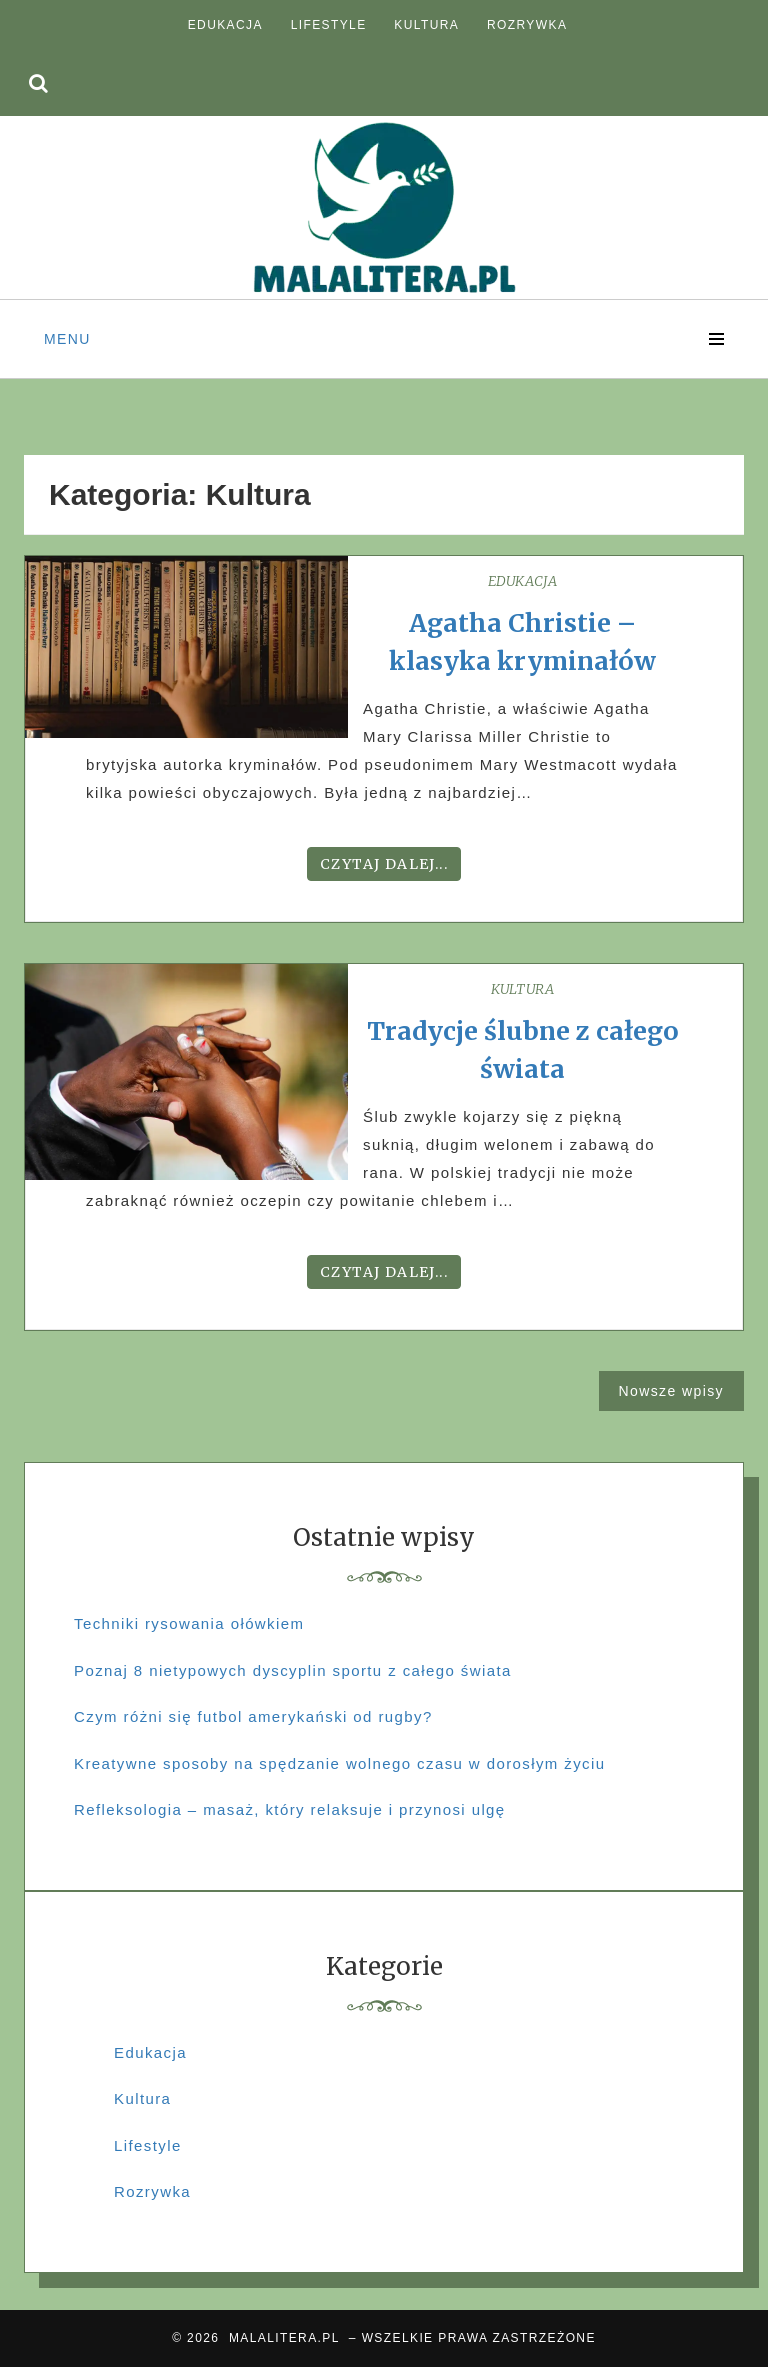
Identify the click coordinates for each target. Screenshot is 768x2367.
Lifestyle (329, 25)
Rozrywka (527, 25)
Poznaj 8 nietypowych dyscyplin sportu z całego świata (293, 1670)
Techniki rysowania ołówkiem (189, 1623)
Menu (67, 339)
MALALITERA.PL (284, 2338)
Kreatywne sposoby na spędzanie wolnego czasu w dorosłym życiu (339, 1763)
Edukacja (225, 25)
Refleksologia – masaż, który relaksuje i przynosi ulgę (290, 1809)
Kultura (426, 25)
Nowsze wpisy (672, 1391)
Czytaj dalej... (384, 864)
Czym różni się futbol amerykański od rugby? (253, 1716)
